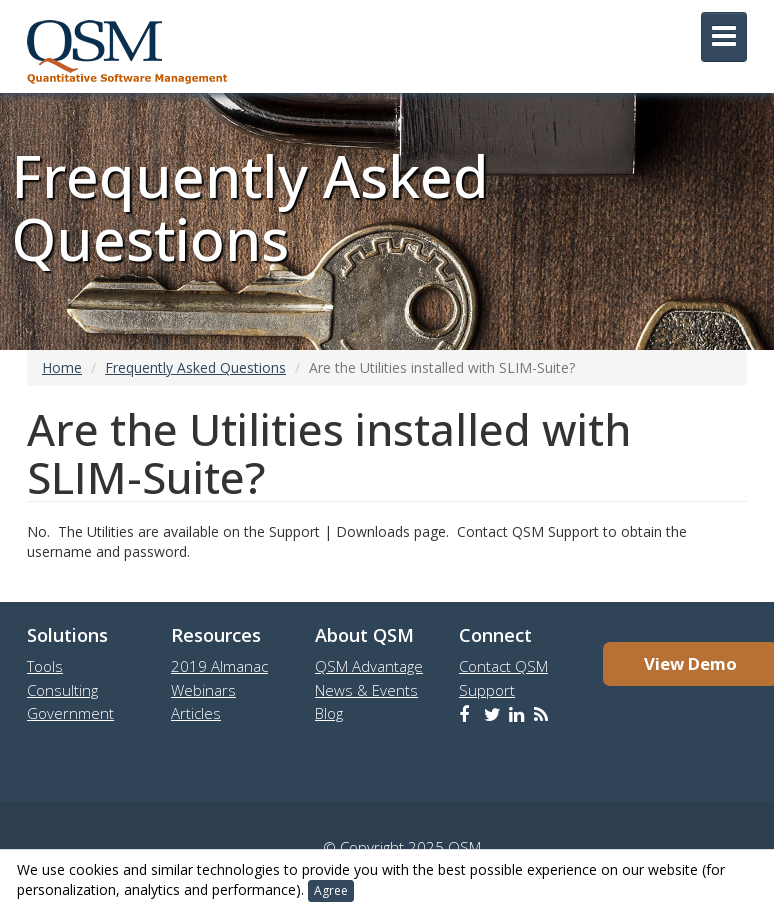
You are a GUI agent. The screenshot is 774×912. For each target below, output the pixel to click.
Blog (329, 713)
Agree (331, 890)
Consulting (62, 690)
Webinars (203, 690)
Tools (45, 666)
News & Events (366, 690)
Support (487, 690)
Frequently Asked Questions (195, 367)
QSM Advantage (369, 666)
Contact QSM (503, 666)
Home (62, 367)
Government (70, 713)
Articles (196, 713)
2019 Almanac (219, 666)
